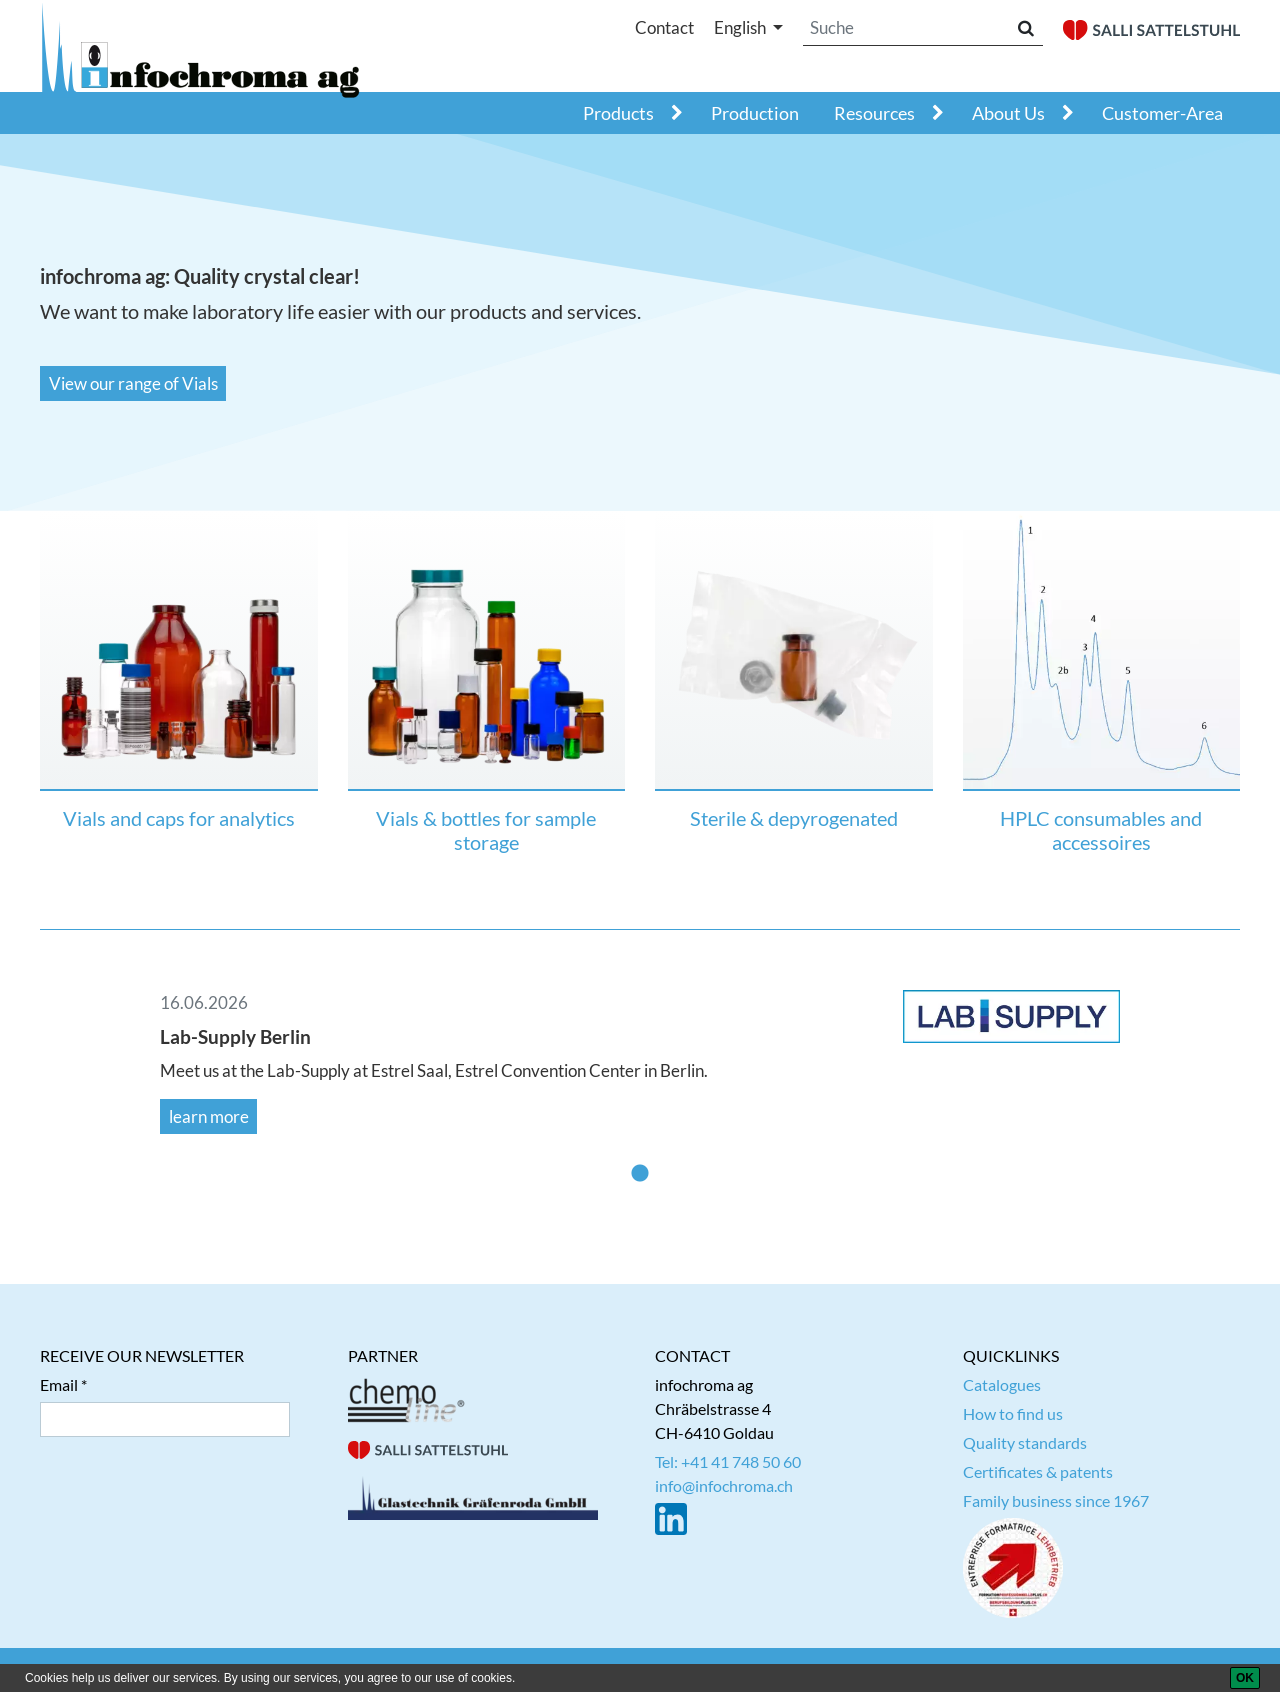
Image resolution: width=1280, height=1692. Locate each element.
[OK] (1245, 1678)
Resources (874, 113)
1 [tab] (640, 1174)
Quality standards (1025, 1442)
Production (755, 113)
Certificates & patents (1038, 1471)
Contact (664, 27)
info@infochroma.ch (724, 1485)
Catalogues (1002, 1384)
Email (59, 1384)
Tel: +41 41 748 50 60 (728, 1461)
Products (618, 113)
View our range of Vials (133, 383)
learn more (209, 1116)
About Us (1008, 113)
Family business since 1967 (1056, 1500)
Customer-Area (1162, 113)
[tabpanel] (640, 1061)
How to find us (1013, 1413)
